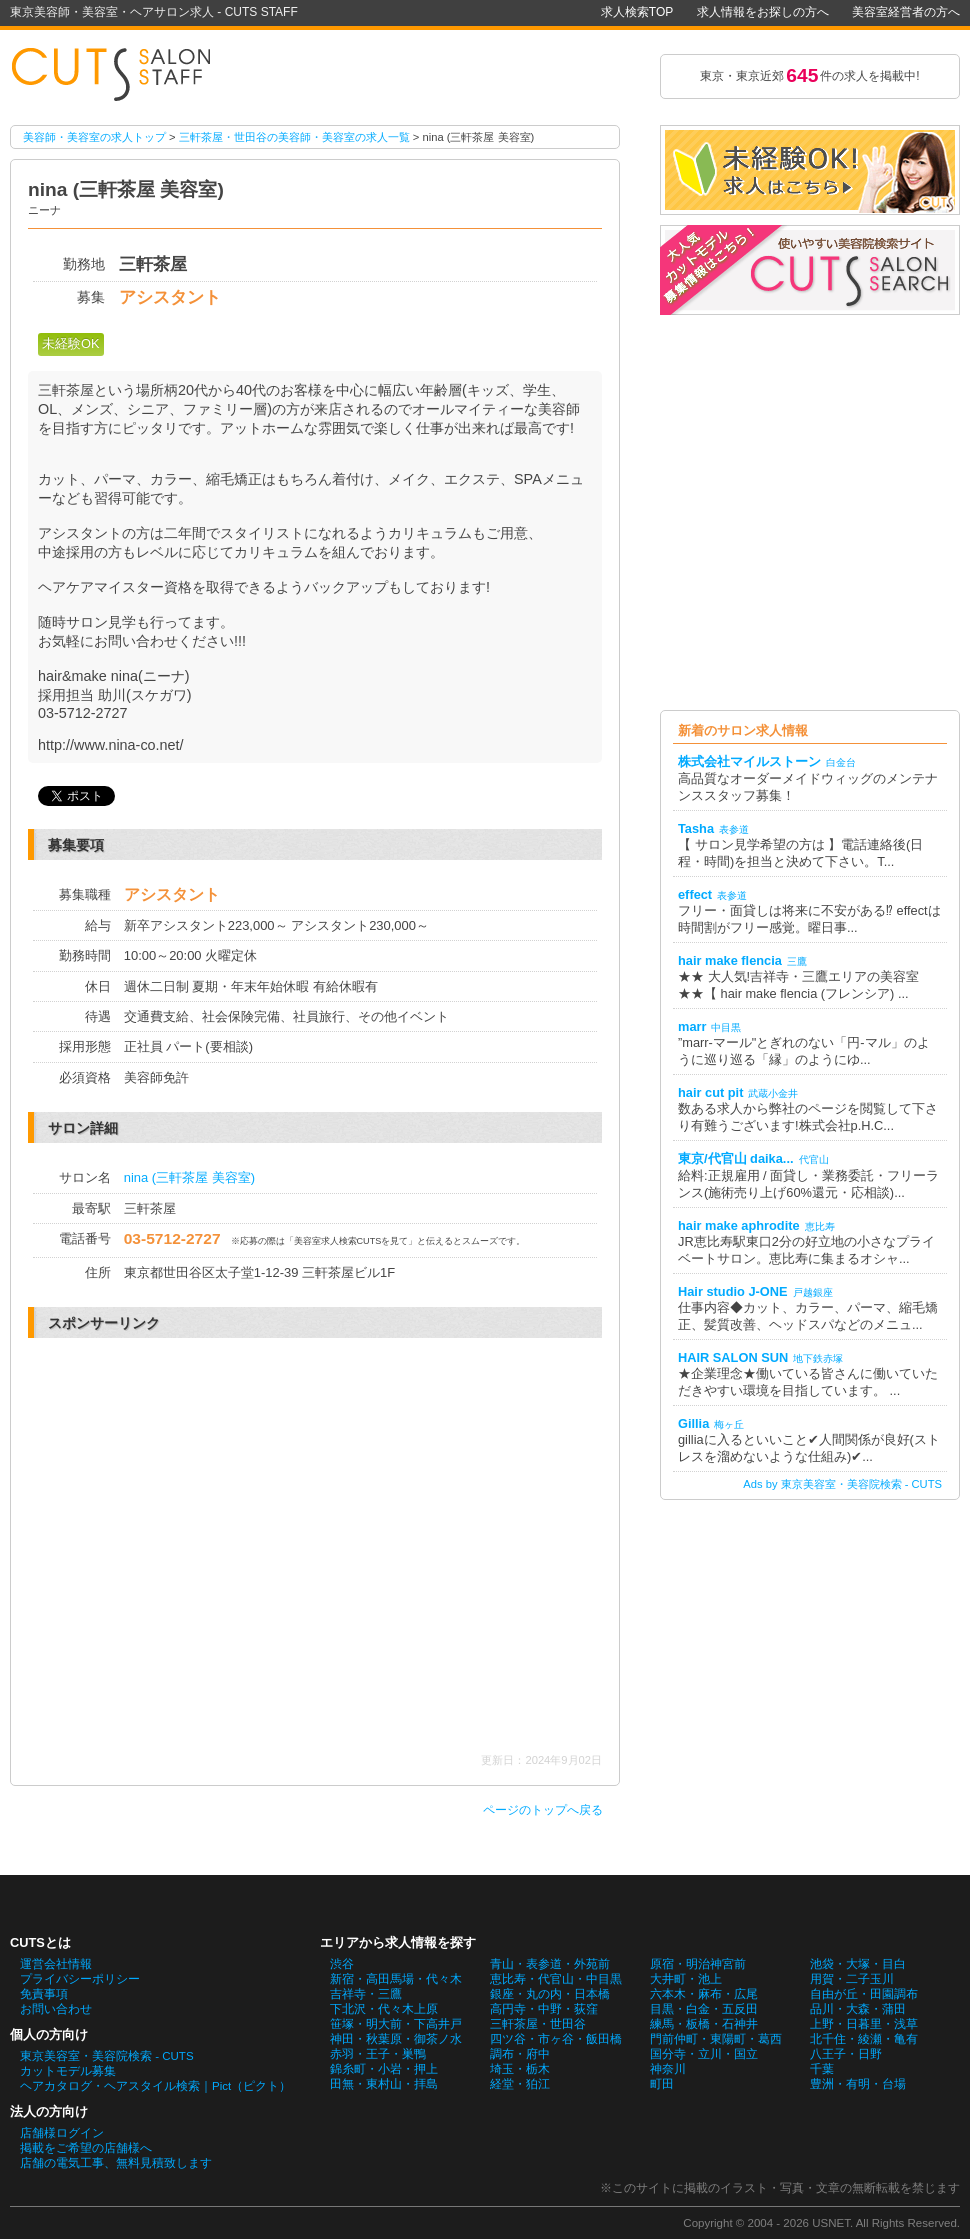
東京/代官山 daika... (736, 1158)
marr (692, 1026)
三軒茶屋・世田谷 (538, 2024)
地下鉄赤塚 (818, 1358)
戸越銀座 (813, 1292)
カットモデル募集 (68, 2071)
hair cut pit (710, 1092)
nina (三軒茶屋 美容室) (189, 1177)
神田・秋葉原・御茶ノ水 (396, 2039)
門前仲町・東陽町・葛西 (716, 2039)
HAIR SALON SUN (733, 1357)
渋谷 (342, 1964)
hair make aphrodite (739, 1225)
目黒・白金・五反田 (704, 2009)
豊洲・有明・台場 (858, 2084)
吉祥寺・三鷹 (366, 1994)
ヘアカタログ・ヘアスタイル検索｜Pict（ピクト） (155, 2086)
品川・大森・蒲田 (858, 2009)
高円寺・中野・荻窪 (544, 2009)
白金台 (841, 762)
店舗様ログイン (62, 2133)
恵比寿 (820, 1226)
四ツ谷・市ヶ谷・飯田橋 (556, 2039)
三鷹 (797, 961)
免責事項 (44, 1994)
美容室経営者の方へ (906, 12)
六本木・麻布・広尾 (704, 1994)
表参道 (734, 829)
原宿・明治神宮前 (698, 1964)
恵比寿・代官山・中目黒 (556, 1979)
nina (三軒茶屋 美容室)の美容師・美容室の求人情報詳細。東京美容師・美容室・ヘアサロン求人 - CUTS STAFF (120, 75)
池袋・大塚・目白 (858, 1964)
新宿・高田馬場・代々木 (396, 1979)
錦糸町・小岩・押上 (384, 2069)
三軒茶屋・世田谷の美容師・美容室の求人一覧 (294, 137)
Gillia (693, 1423)
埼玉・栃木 (520, 2069)
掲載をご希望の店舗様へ (86, 2148)
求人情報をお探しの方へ (763, 12)
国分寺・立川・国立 (704, 2054)
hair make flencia (730, 960)
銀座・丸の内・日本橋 (550, 1994)
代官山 (814, 1159)
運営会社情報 (56, 1964)
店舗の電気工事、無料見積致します (116, 2163)
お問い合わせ (56, 2009)
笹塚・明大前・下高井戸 (396, 2024)
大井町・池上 (686, 1979)
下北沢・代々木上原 (384, 2009)
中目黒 (726, 1027)
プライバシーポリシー (80, 1979)
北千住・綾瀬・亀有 (864, 2039)
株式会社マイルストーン (749, 761)
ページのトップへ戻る (543, 1810)
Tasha (696, 828)
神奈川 (668, 2069)
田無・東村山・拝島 (384, 2084)
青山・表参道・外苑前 (550, 1964)
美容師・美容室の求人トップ (94, 137)
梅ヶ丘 (729, 1424)
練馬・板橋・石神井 (704, 2024)
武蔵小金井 (773, 1093)
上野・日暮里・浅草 (864, 2024)
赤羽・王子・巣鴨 (378, 2054)
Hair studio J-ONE (733, 1291)
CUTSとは (40, 1942)
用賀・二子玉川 (852, 1979)
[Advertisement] (197, 1545)
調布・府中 (520, 2054)
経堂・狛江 (520, 2084)
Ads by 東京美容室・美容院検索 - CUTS (842, 1484)
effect (695, 894)
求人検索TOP (637, 12)
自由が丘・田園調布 (864, 1994)
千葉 (822, 2069)
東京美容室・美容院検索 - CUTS (107, 2056)
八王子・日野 (846, 2054)
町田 (662, 2084)
